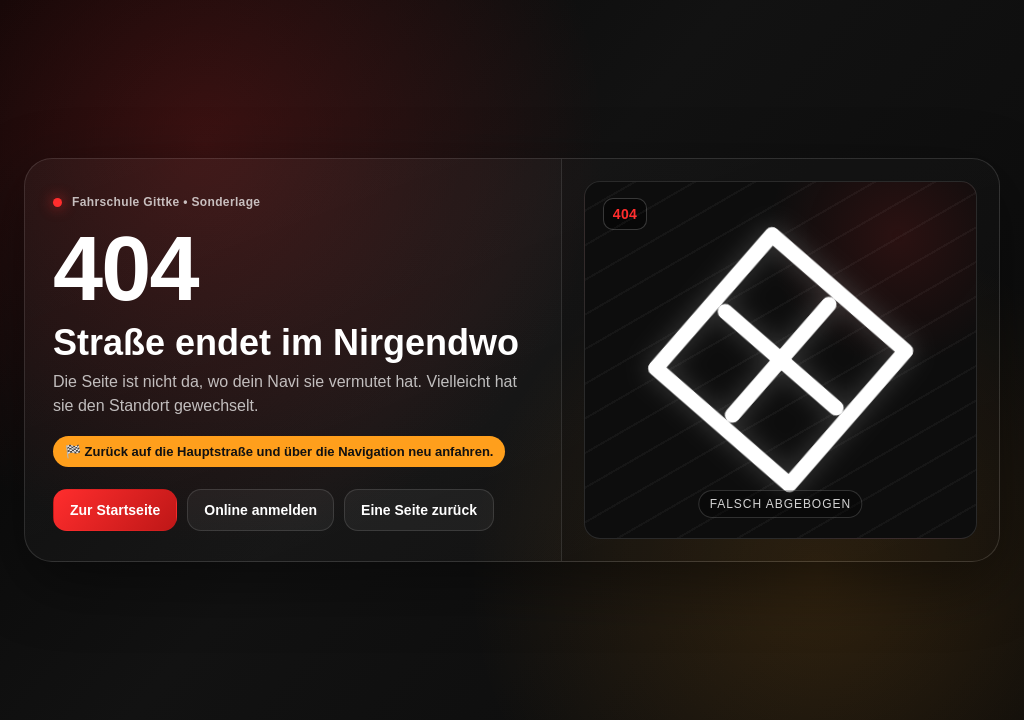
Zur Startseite (115, 510)
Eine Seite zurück (419, 510)
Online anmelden (260, 510)
